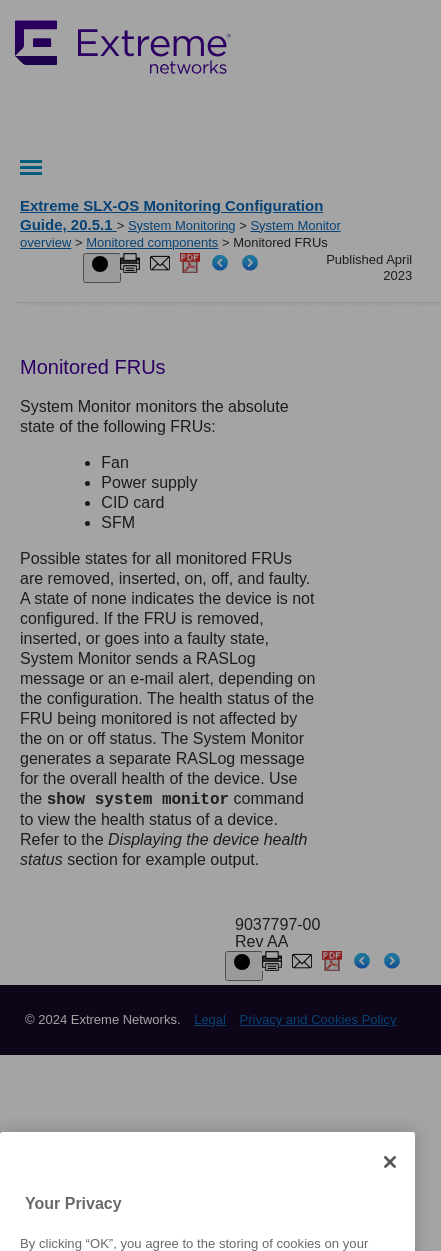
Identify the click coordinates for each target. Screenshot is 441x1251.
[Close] (390, 1195)
